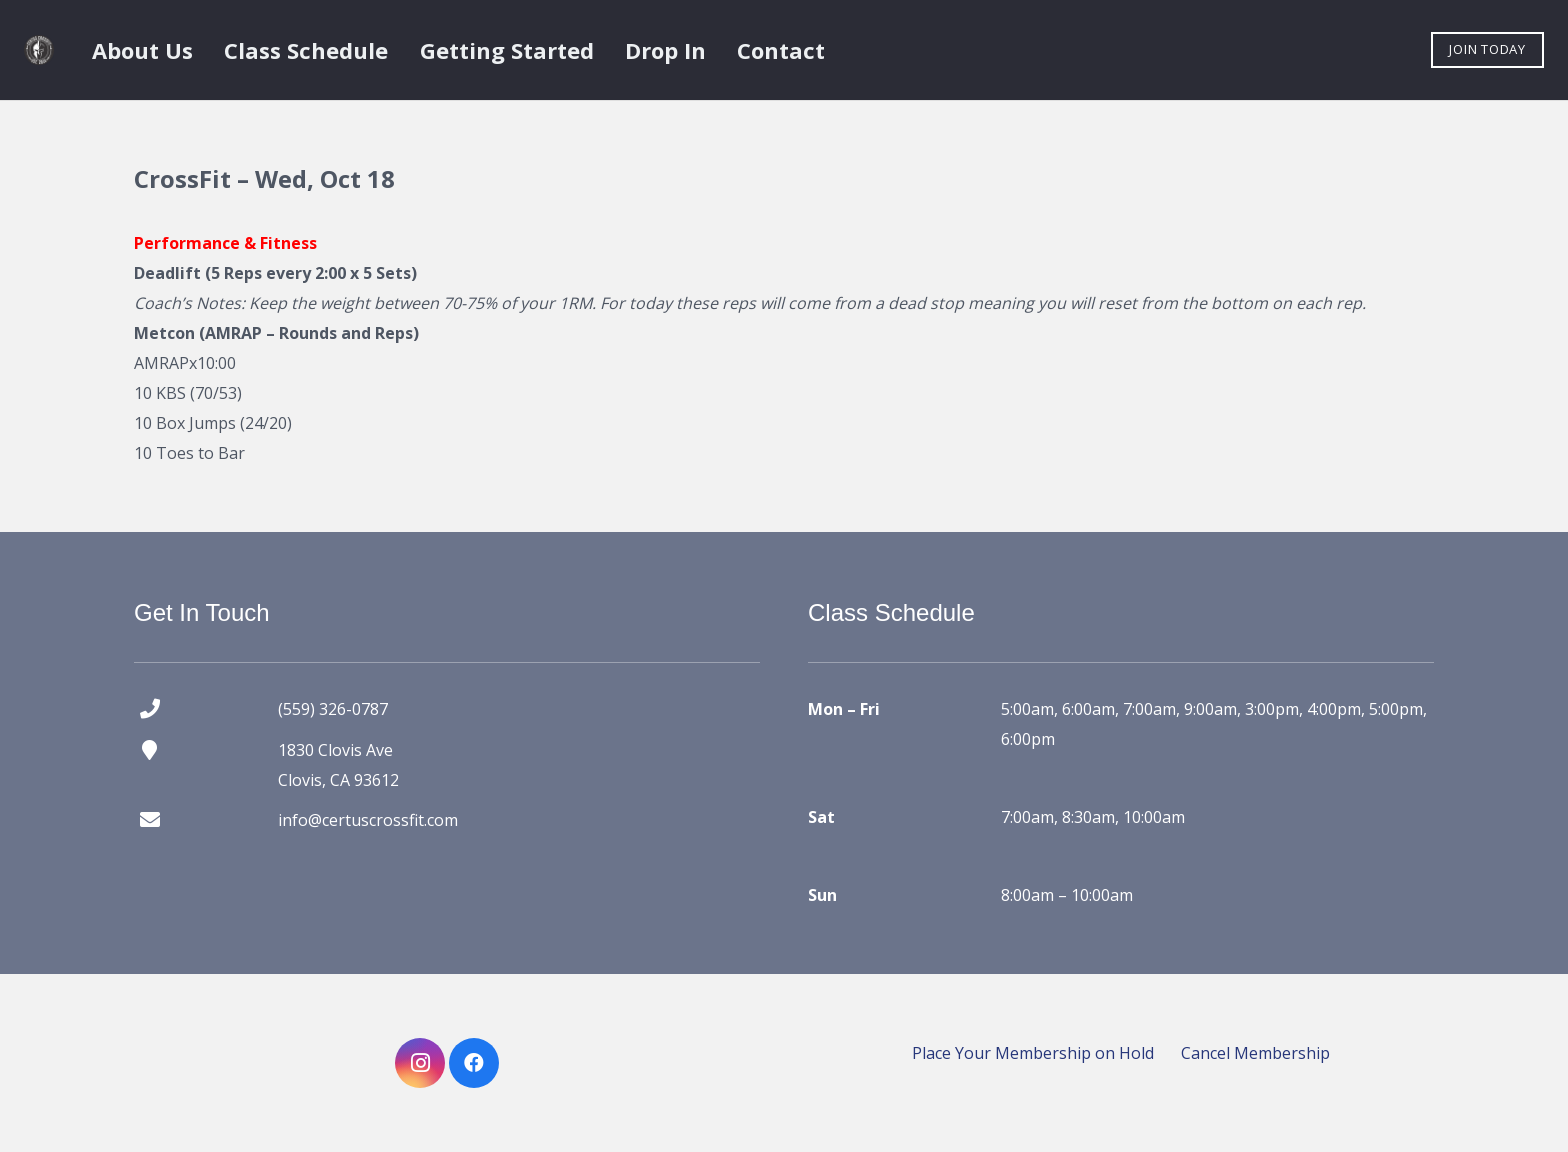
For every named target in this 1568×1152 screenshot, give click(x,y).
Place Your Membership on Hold (1033, 1053)
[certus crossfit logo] (39, 50)
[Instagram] (420, 1063)
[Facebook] (474, 1063)
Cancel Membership (1255, 1053)
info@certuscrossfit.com (368, 820)
